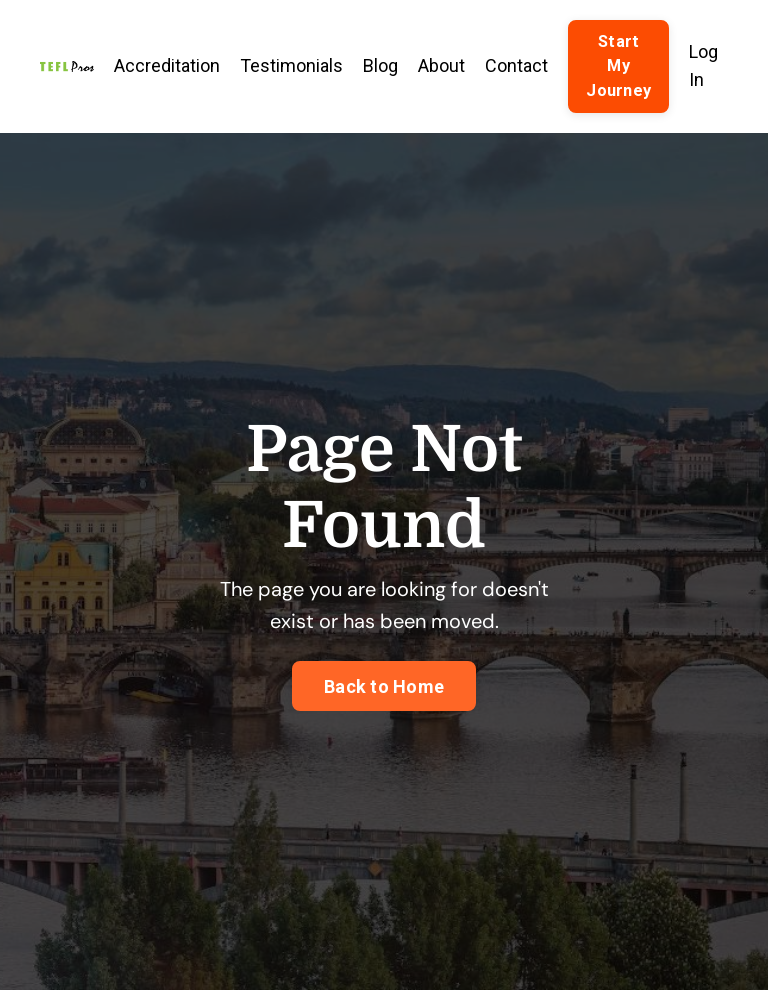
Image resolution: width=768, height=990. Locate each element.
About (441, 65)
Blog (380, 65)
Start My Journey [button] (618, 66)
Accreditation (167, 65)
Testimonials (291, 65)
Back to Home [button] (384, 686)
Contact (516, 65)
